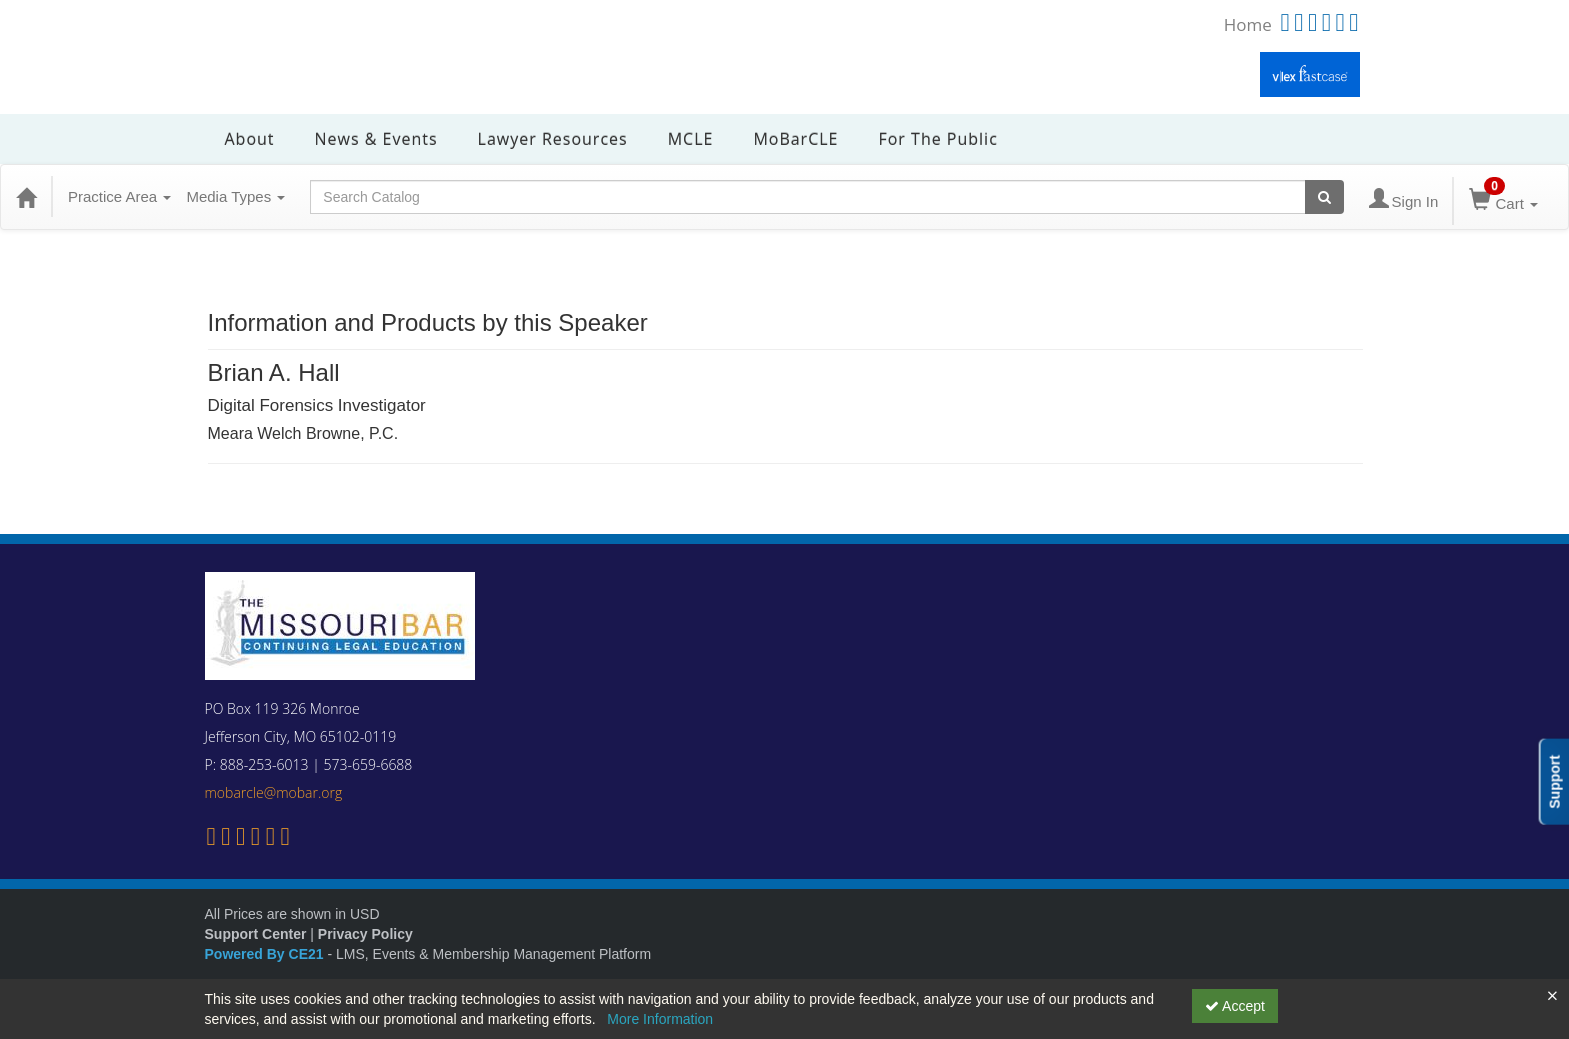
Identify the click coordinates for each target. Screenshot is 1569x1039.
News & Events (376, 139)
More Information (660, 1019)
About (250, 139)
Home (1248, 24)
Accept (1235, 1006)
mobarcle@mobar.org (274, 792)
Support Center (256, 934)
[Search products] (1324, 197)
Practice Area (119, 196)
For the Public (937, 139)
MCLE (691, 139)
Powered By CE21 (266, 954)
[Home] (26, 197)
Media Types (235, 196)
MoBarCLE (795, 139)
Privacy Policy (365, 934)
